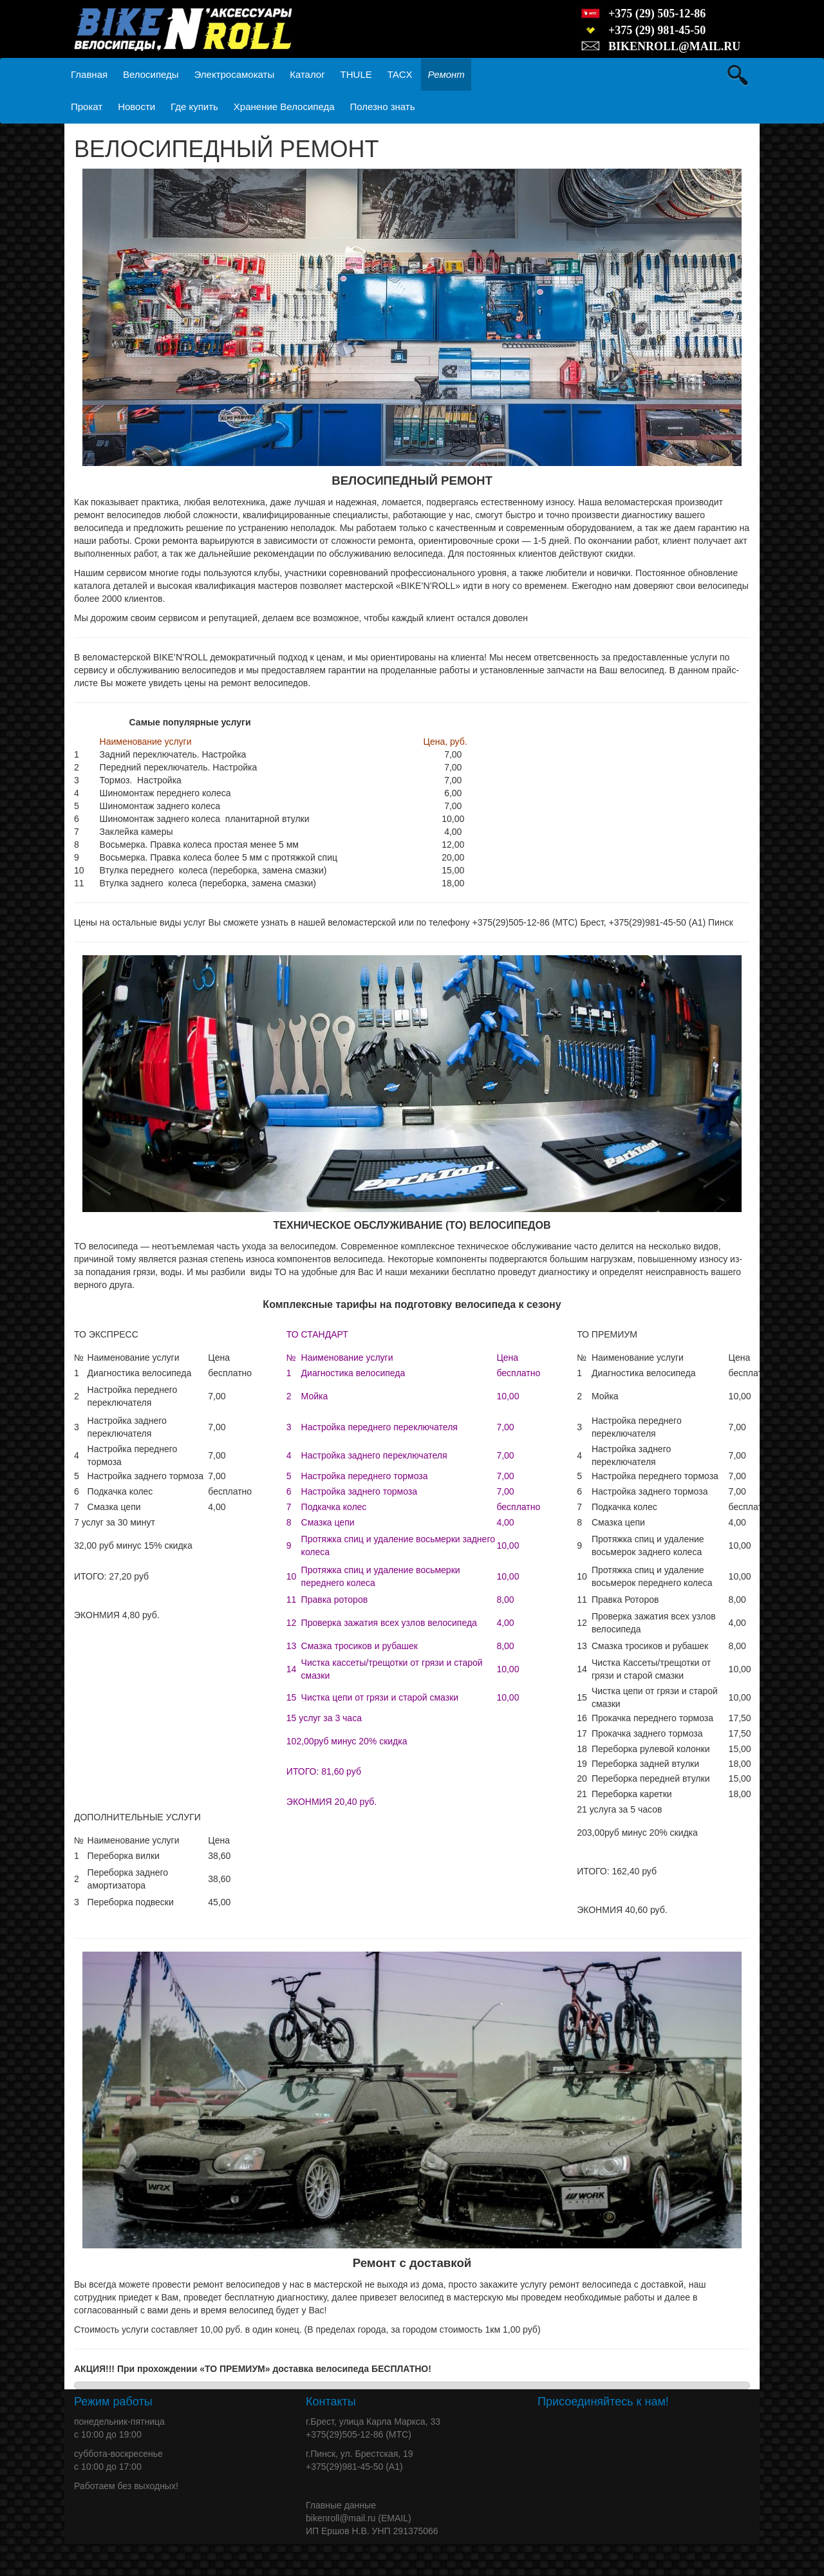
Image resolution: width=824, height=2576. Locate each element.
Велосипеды (151, 74)
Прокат (86, 106)
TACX (400, 74)
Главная (89, 74)
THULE (356, 74)
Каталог (307, 74)
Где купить (194, 106)
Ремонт (445, 74)
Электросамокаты (234, 74)
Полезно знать (382, 106)
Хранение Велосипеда (284, 106)
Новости (136, 106)
